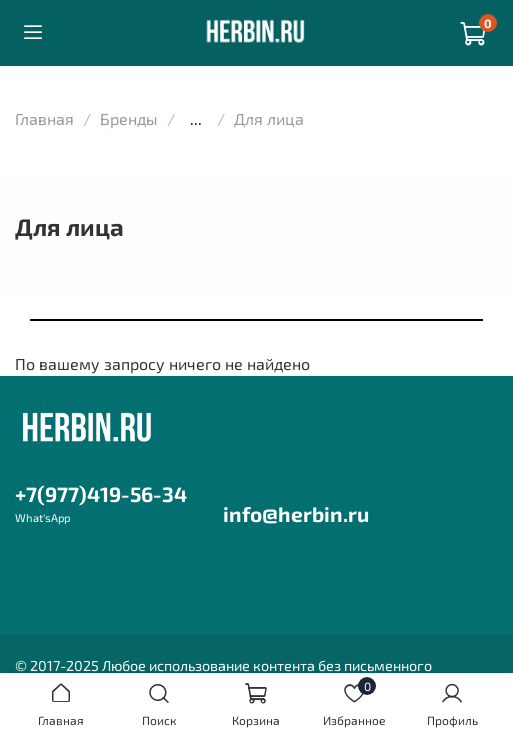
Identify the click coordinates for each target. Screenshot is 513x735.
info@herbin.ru (296, 513)
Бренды (129, 118)
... (196, 119)
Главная (44, 118)
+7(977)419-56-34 (101, 493)
